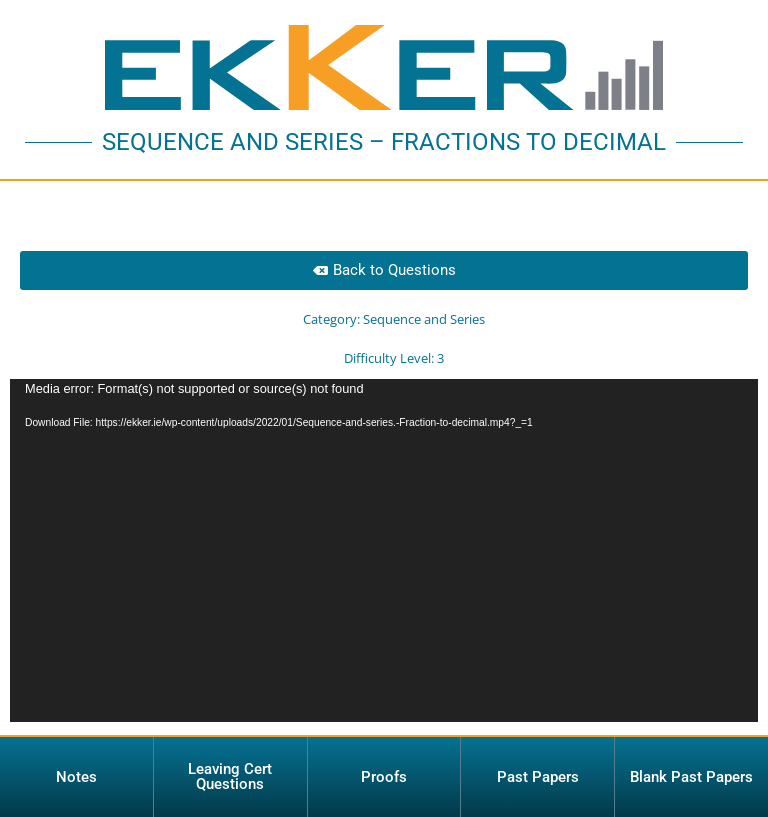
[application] (384, 550)
